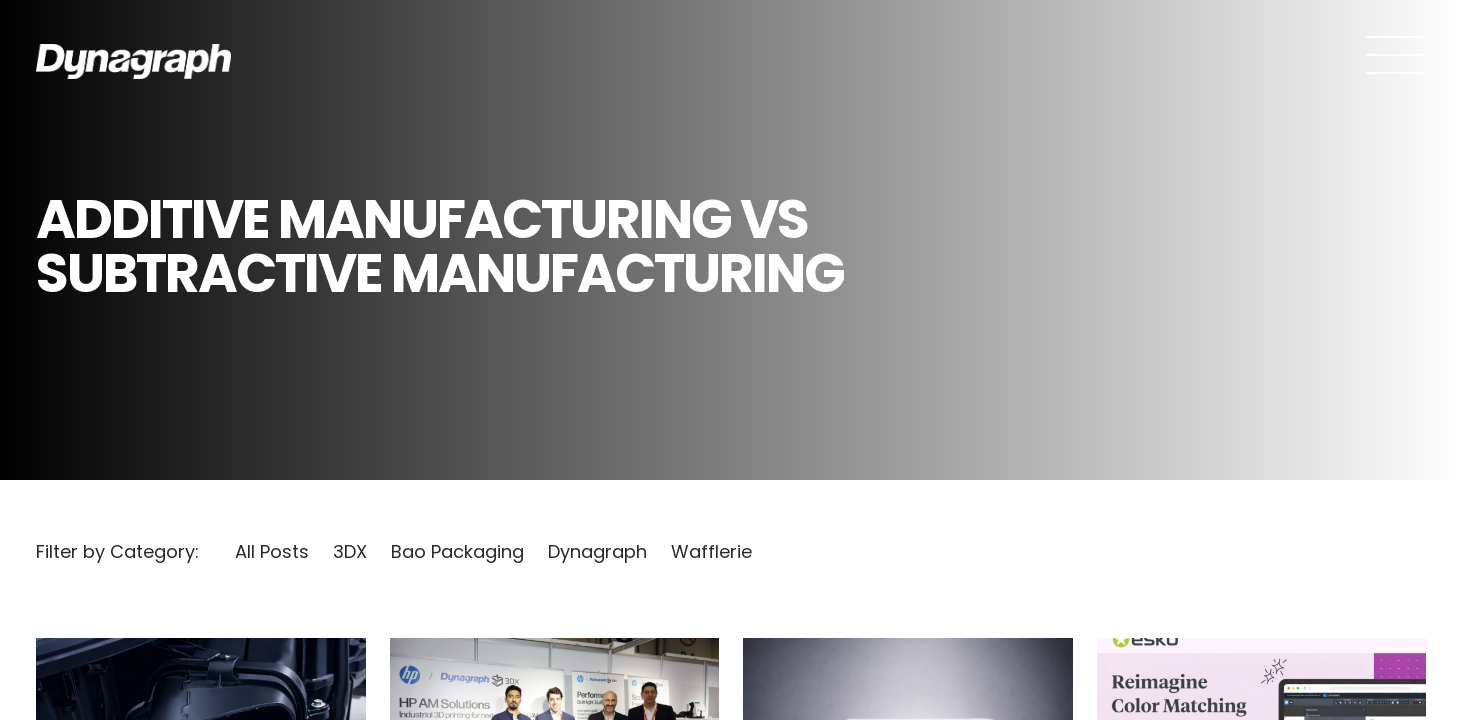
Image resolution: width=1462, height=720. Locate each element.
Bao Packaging (457, 551)
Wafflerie (711, 551)
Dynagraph (597, 551)
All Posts (272, 551)
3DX (350, 551)
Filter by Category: (117, 552)
